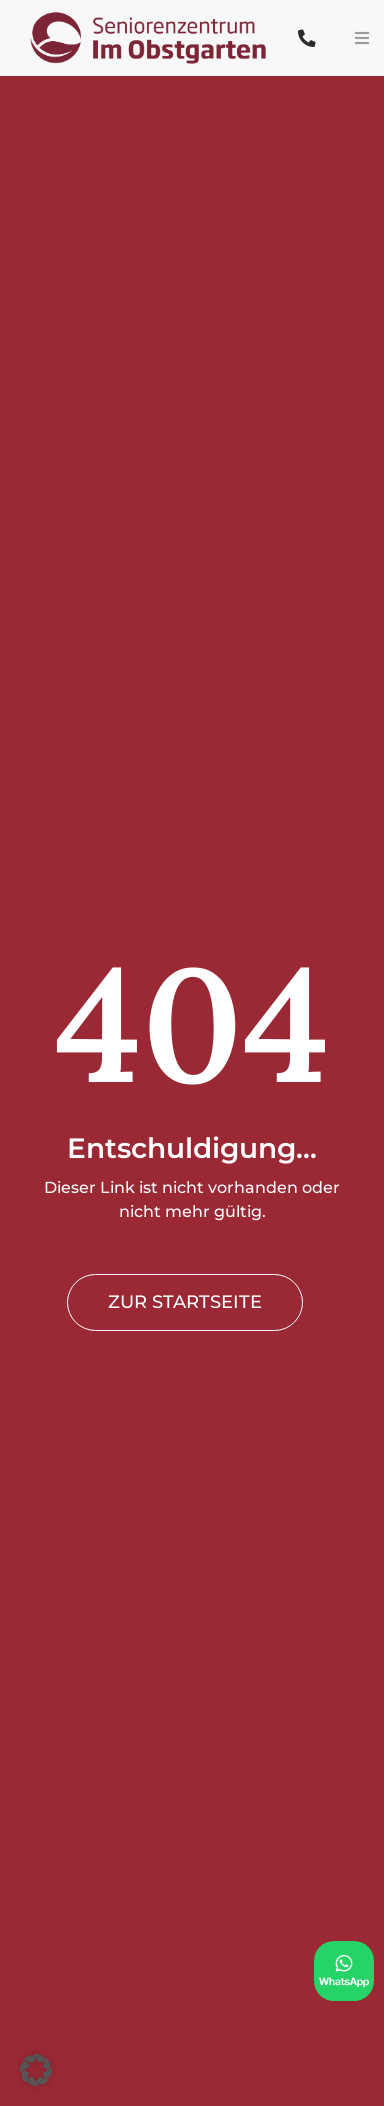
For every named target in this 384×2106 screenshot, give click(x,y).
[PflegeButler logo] (151, 11)
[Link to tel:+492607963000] (307, 38)
